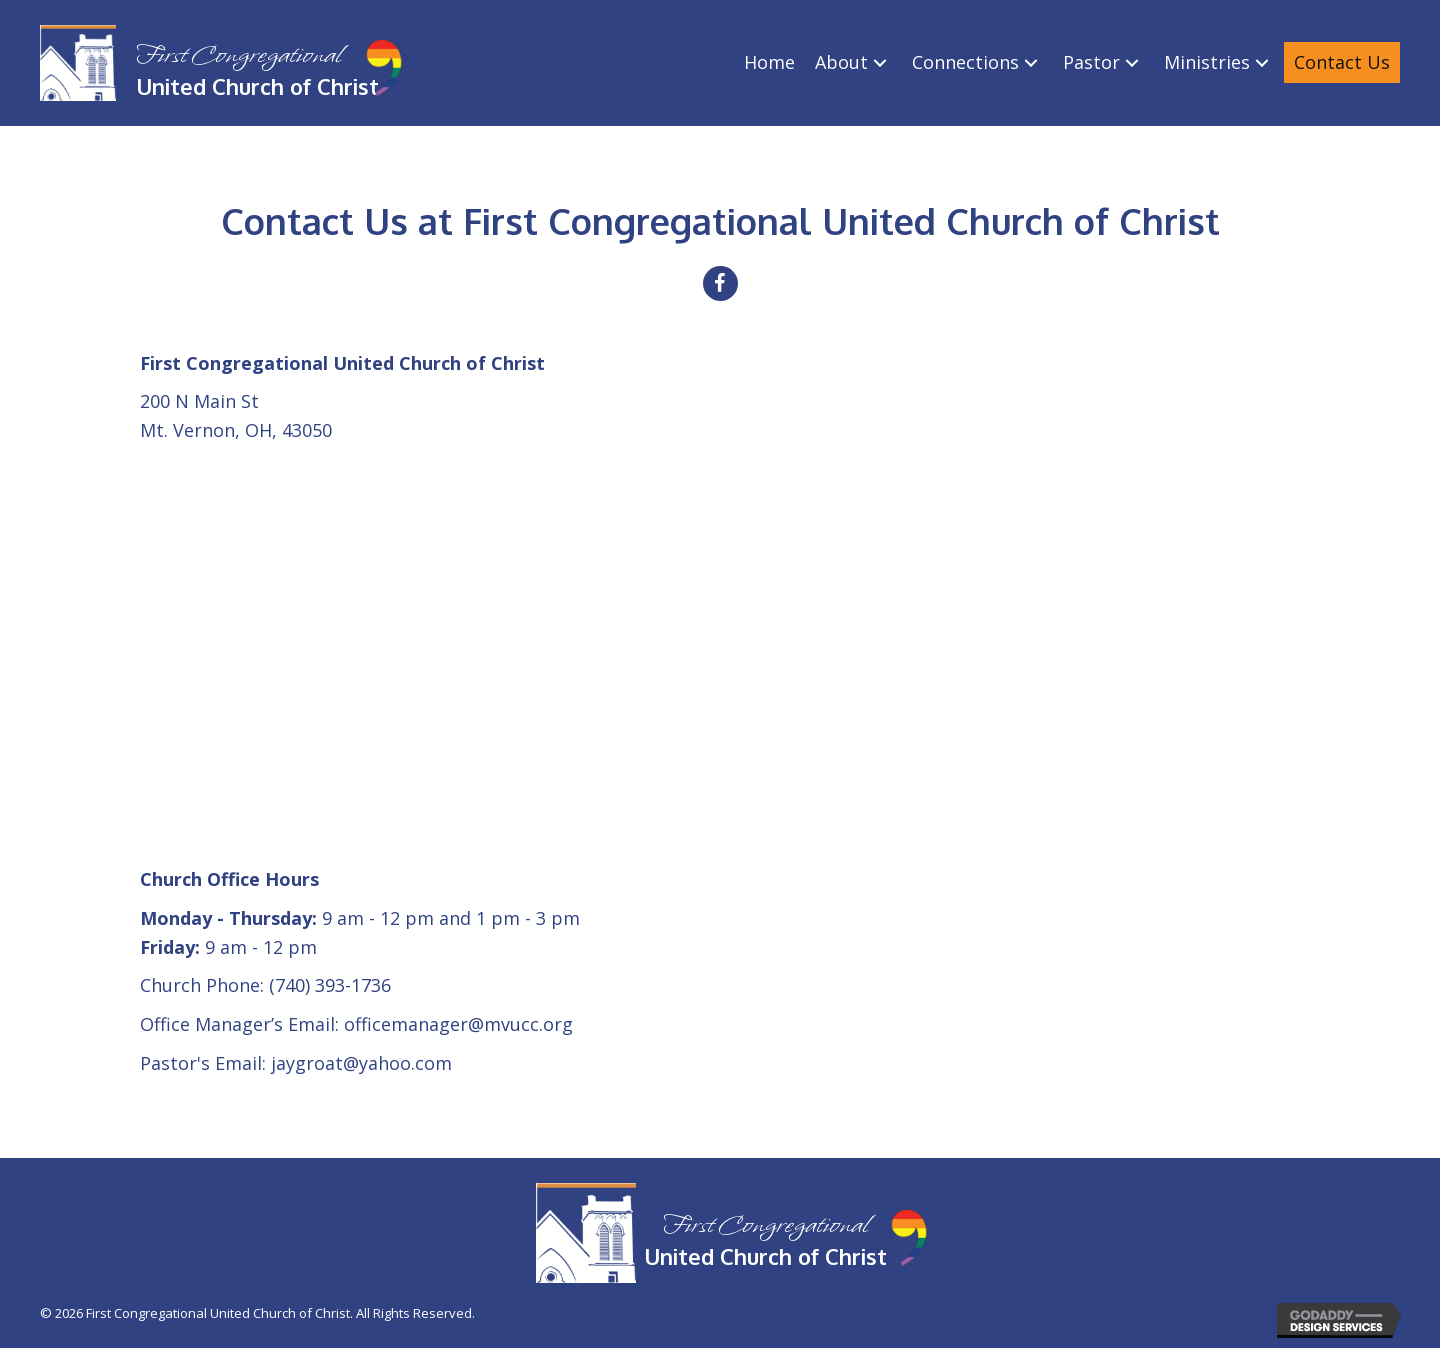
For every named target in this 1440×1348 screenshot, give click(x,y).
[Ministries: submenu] (1262, 62)
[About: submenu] (880, 62)
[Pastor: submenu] (1132, 62)
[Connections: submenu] (1031, 62)
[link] (769, 62)
